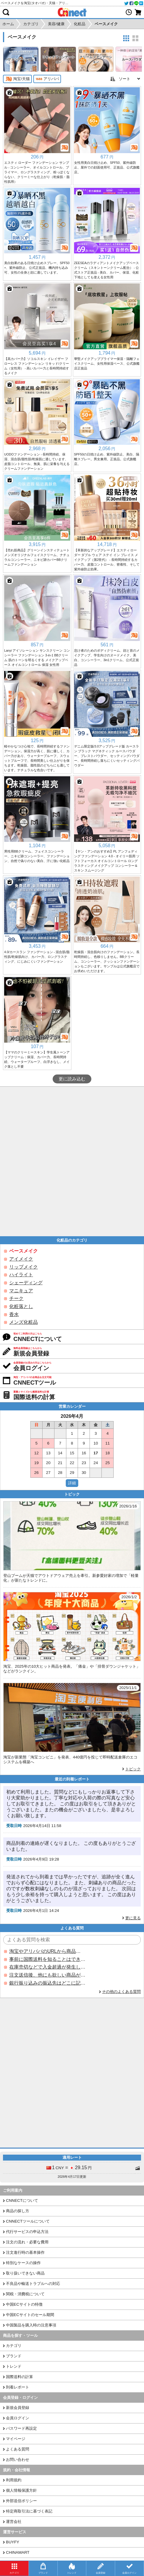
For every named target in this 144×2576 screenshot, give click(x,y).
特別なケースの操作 (23, 2263)
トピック (133, 1769)
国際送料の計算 (19, 2377)
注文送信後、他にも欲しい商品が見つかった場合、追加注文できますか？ (47, 1974)
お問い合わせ (17, 2459)
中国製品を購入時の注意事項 (31, 2325)
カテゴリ (13, 2345)
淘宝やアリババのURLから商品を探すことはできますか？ (47, 1951)
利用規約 (13, 2480)
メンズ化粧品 (23, 1322)
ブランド (13, 2356)
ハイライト (21, 1274)
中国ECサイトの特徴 (24, 2304)
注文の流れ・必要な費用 (27, 2242)
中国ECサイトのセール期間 (30, 2314)
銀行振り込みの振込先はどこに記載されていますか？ (47, 1982)
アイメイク (21, 1258)
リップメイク (23, 1266)
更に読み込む (72, 1079)
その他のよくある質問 (121, 1991)
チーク (16, 1298)
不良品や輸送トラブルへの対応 (33, 2283)
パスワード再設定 (21, 2428)
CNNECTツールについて (28, 2221)
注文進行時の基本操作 (25, 2252)
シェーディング (26, 1282)
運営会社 (13, 2521)
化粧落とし (21, 1306)
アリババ (47, 78)
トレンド (13, 2366)
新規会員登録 (17, 2407)
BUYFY (12, 2542)
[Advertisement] (72, 1161)
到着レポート (17, 2387)
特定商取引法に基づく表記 (29, 2511)
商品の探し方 (17, 2211)
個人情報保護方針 (21, 2490)
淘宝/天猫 (17, 78)
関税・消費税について (25, 2294)
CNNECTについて (22, 2200)
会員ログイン (17, 2418)
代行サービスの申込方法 (27, 2231)
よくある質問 (17, 2449)
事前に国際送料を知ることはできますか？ (47, 1959)
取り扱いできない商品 (25, 2273)
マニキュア (21, 1290)
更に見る (133, 1918)
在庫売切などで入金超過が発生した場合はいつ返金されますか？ (47, 1966)
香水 (14, 1314)
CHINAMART (17, 2552)
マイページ (15, 2439)
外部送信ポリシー (21, 2501)
